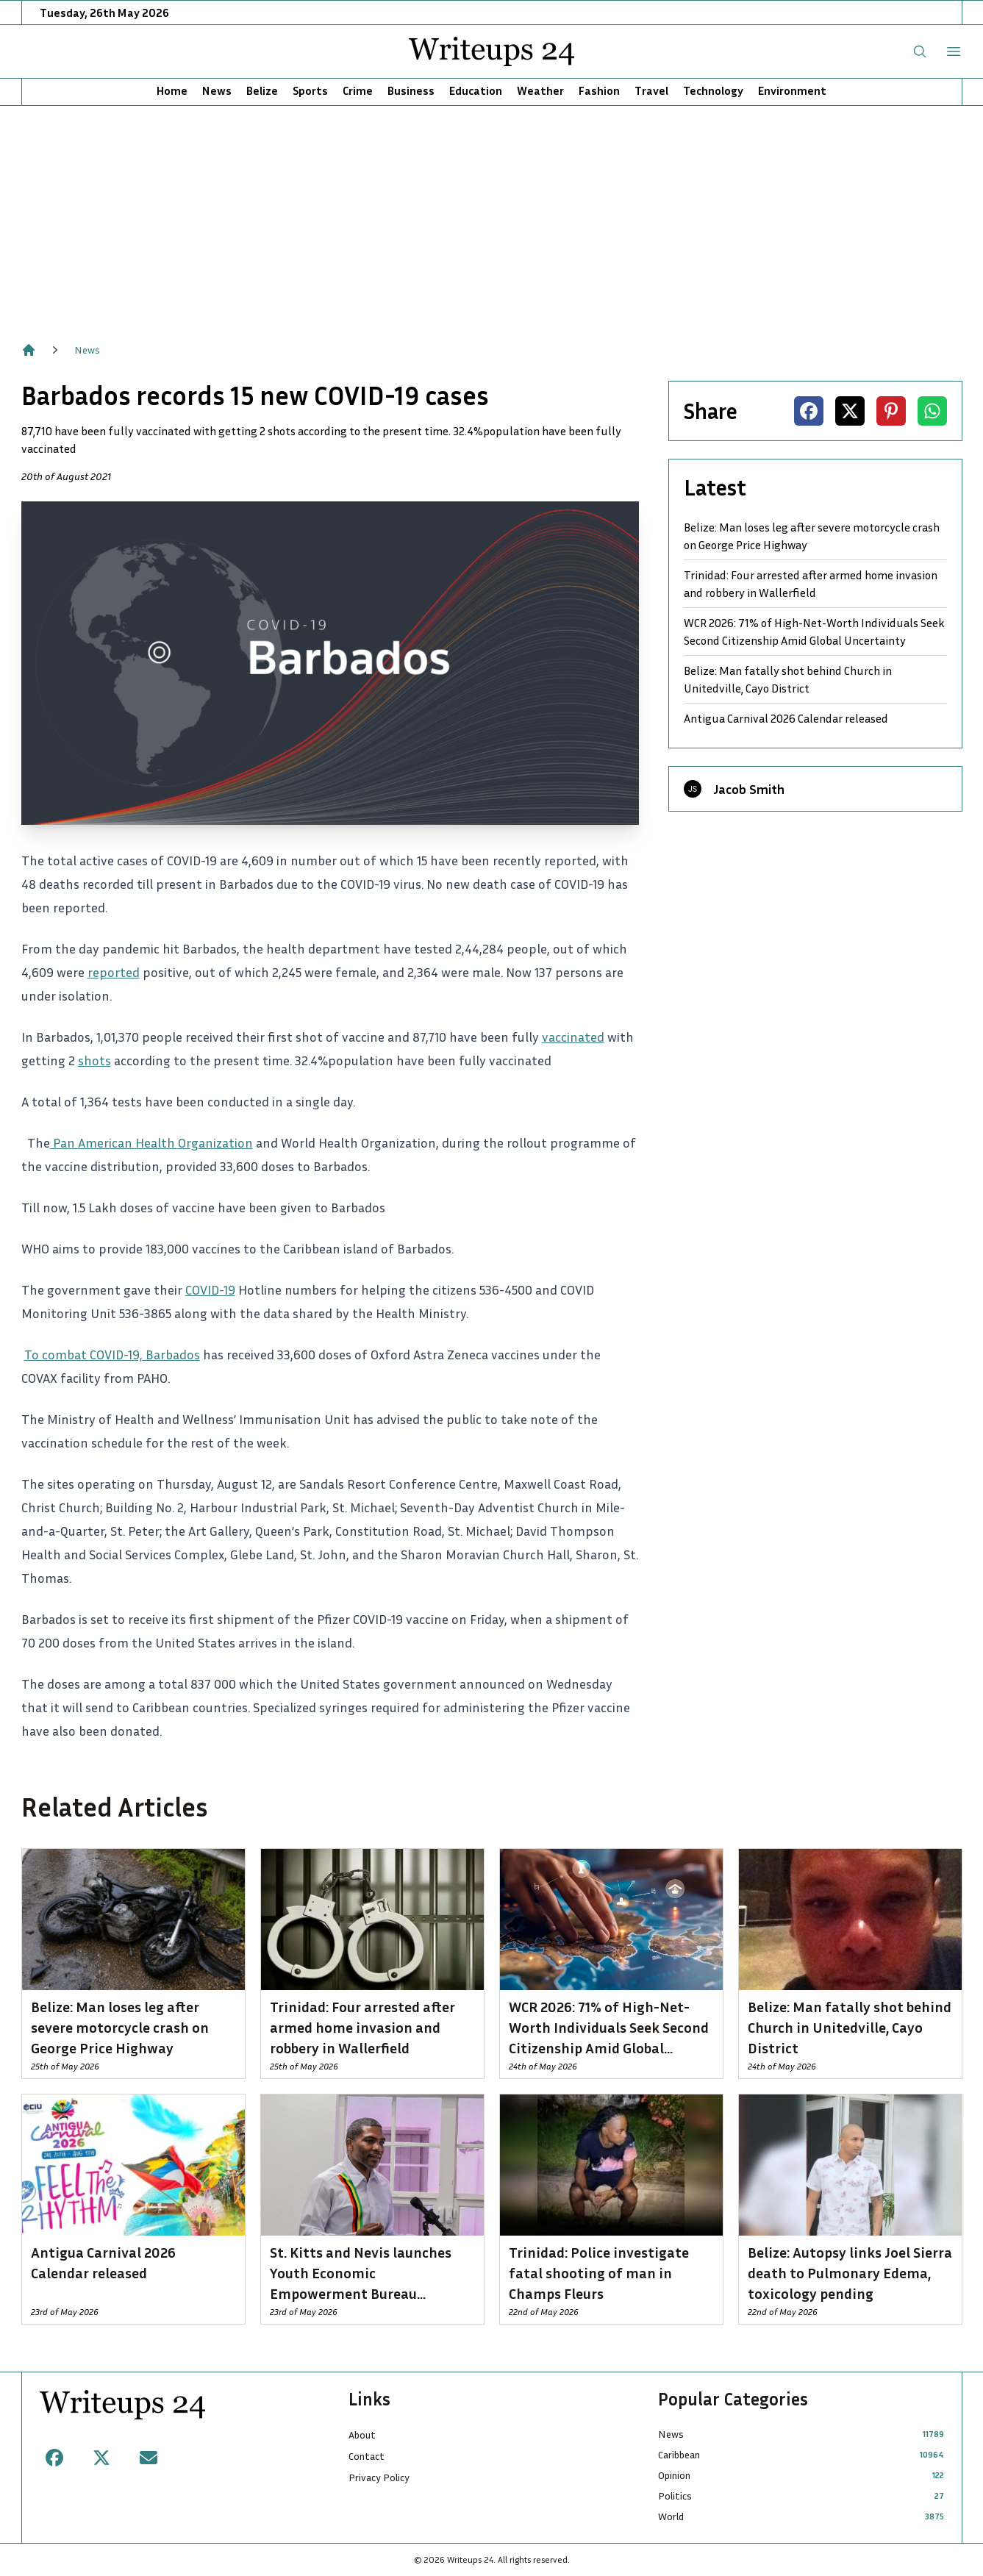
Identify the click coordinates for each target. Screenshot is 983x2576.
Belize (262, 90)
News (217, 90)
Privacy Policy (379, 2477)
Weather (540, 90)
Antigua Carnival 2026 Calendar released (786, 718)
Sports (310, 90)
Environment (792, 90)
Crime (358, 90)
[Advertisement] (492, 216)
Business (411, 90)
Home (172, 90)
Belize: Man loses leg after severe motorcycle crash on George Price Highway (812, 536)
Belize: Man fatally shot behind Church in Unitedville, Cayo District (788, 679)
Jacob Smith (748, 789)
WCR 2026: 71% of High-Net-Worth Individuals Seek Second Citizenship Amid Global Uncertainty (814, 631)
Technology (713, 90)
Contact (366, 2456)
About (362, 2434)
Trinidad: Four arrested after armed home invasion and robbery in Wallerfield (810, 584)
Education (475, 90)
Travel (651, 90)
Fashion (599, 90)
